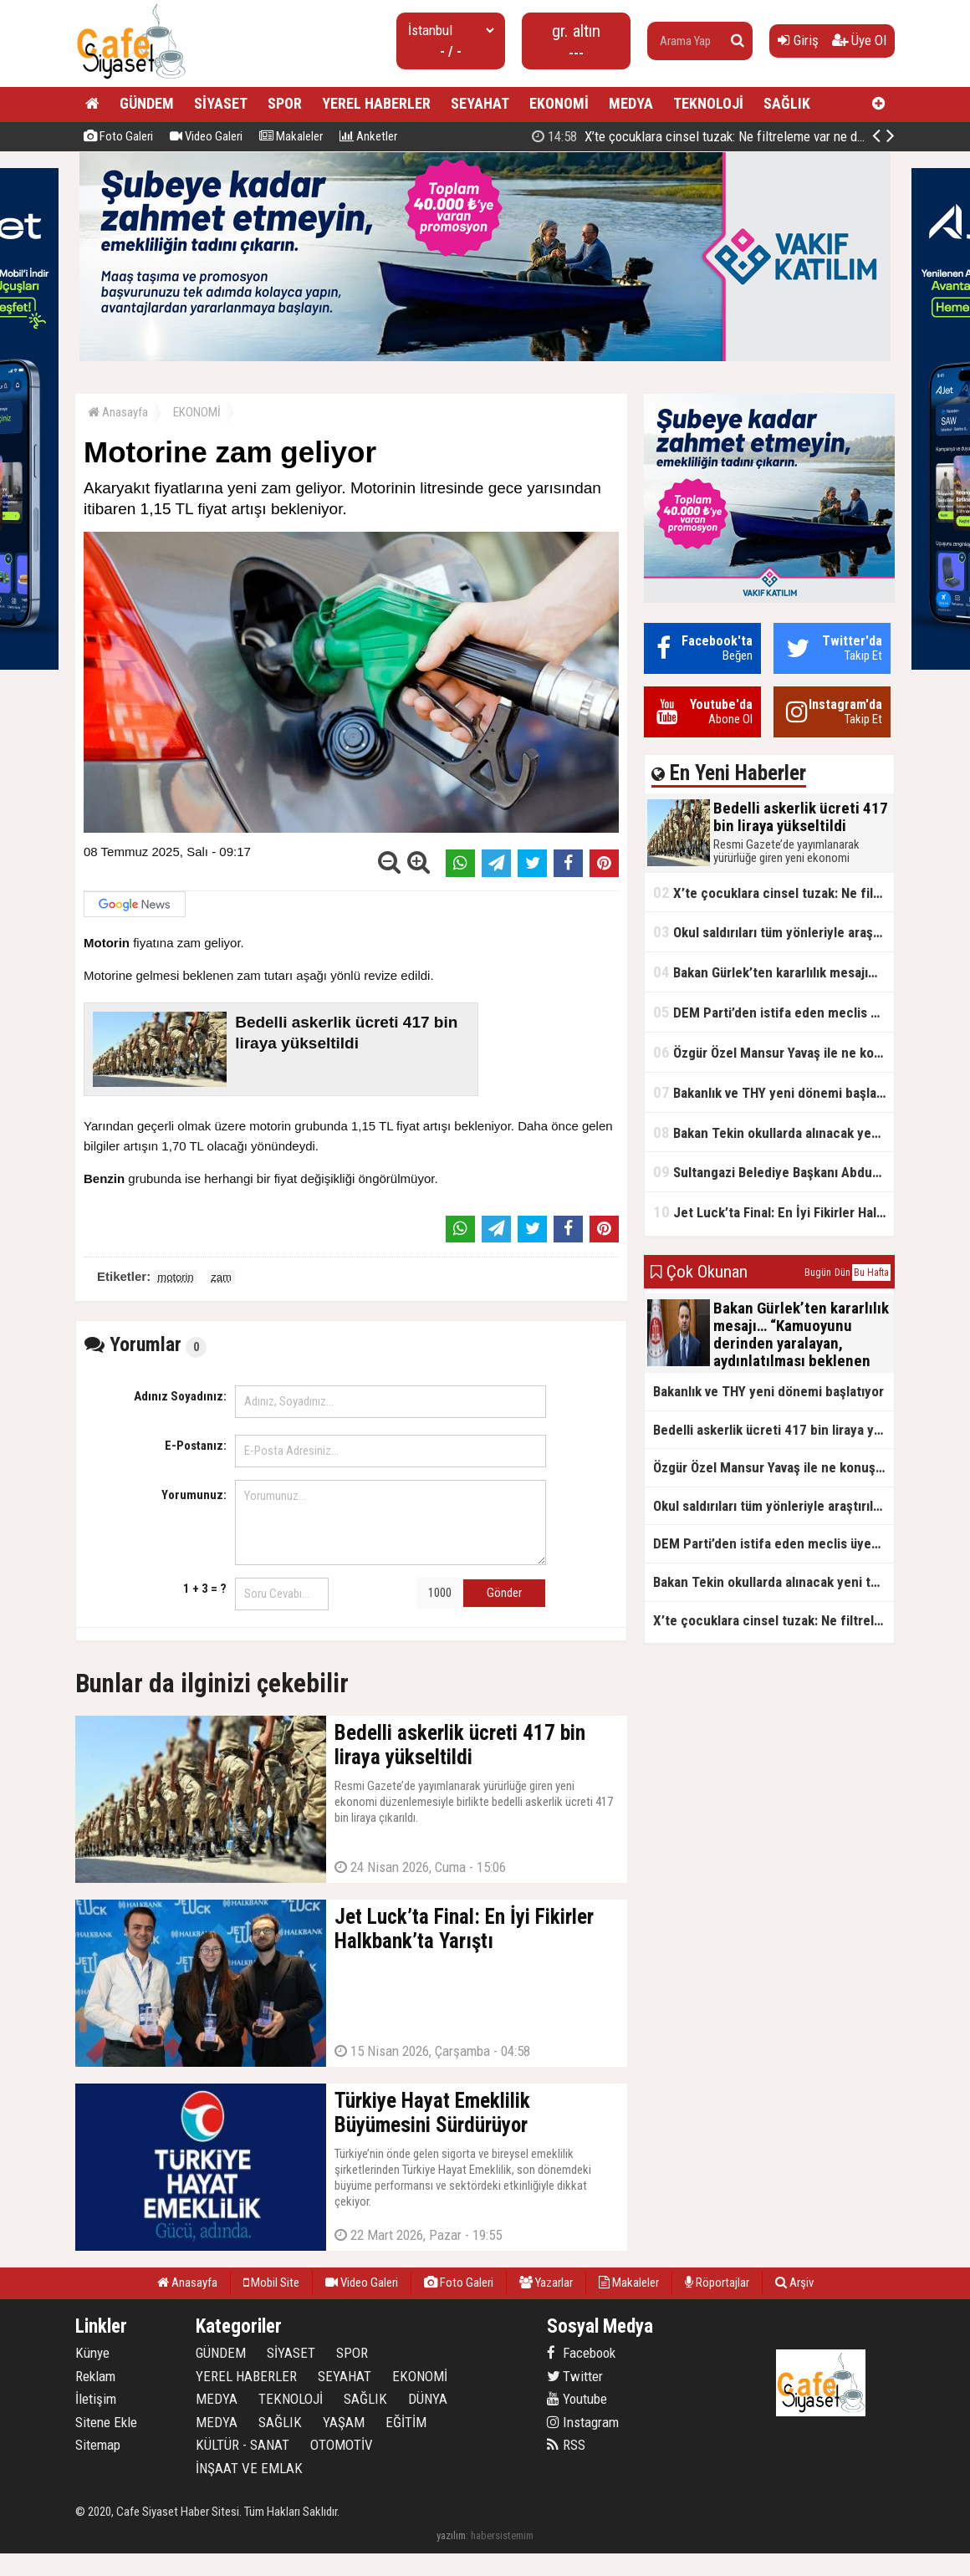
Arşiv (794, 2282)
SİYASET (221, 103)
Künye (92, 2352)
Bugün (817, 1272)
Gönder (504, 1592)
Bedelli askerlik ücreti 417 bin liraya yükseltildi (712, 136)
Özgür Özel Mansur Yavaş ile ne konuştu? (773, 1052)
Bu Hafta (871, 1272)
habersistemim (502, 2535)
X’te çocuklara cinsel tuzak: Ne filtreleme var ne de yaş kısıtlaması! (773, 892)
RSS (566, 2444)
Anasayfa (118, 412)
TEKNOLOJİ (708, 103)
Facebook (581, 2352)
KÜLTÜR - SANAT (242, 2444)
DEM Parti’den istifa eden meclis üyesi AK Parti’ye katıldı (773, 1012)
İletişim (95, 2398)
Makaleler (291, 136)
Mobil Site (271, 2282)
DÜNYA (427, 2398)
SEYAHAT (480, 103)
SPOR (285, 103)
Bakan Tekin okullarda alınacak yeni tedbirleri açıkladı (773, 1132)
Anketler (368, 136)
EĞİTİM (405, 2422)
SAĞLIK (786, 103)
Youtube (577, 2398)
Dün (842, 1272)
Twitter (575, 2376)
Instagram (583, 2422)
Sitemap (97, 2444)
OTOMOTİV (341, 2444)
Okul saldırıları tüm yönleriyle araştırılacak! (773, 931)
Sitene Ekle (106, 2422)
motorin (175, 1277)
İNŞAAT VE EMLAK (249, 2468)
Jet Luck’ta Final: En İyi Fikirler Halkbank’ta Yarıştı (773, 1212)
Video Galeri (206, 136)
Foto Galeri (118, 136)
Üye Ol (859, 40)
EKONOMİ (559, 103)
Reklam (95, 2376)
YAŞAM (344, 2422)
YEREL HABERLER (376, 103)
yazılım (451, 2535)
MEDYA (631, 103)
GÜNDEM (147, 103)
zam (221, 1277)
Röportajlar (717, 2282)
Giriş (798, 40)
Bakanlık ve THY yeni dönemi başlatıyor (773, 1092)
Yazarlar (546, 2282)
